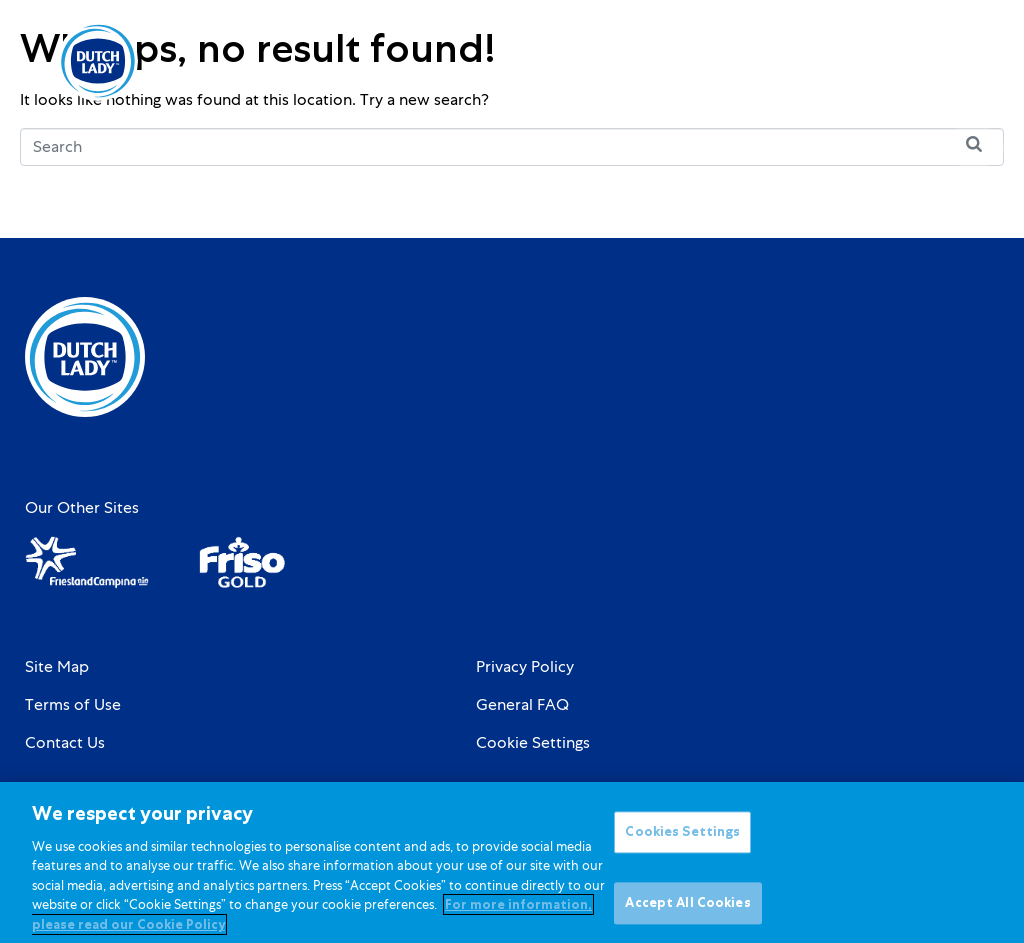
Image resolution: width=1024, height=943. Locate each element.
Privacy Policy (525, 667)
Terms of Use (73, 705)
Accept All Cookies (687, 914)
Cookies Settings (682, 844)
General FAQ (522, 705)
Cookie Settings (533, 743)
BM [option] (900, 63)
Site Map (57, 667)
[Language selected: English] (900, 61)
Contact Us (65, 743)
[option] (900, 63)
